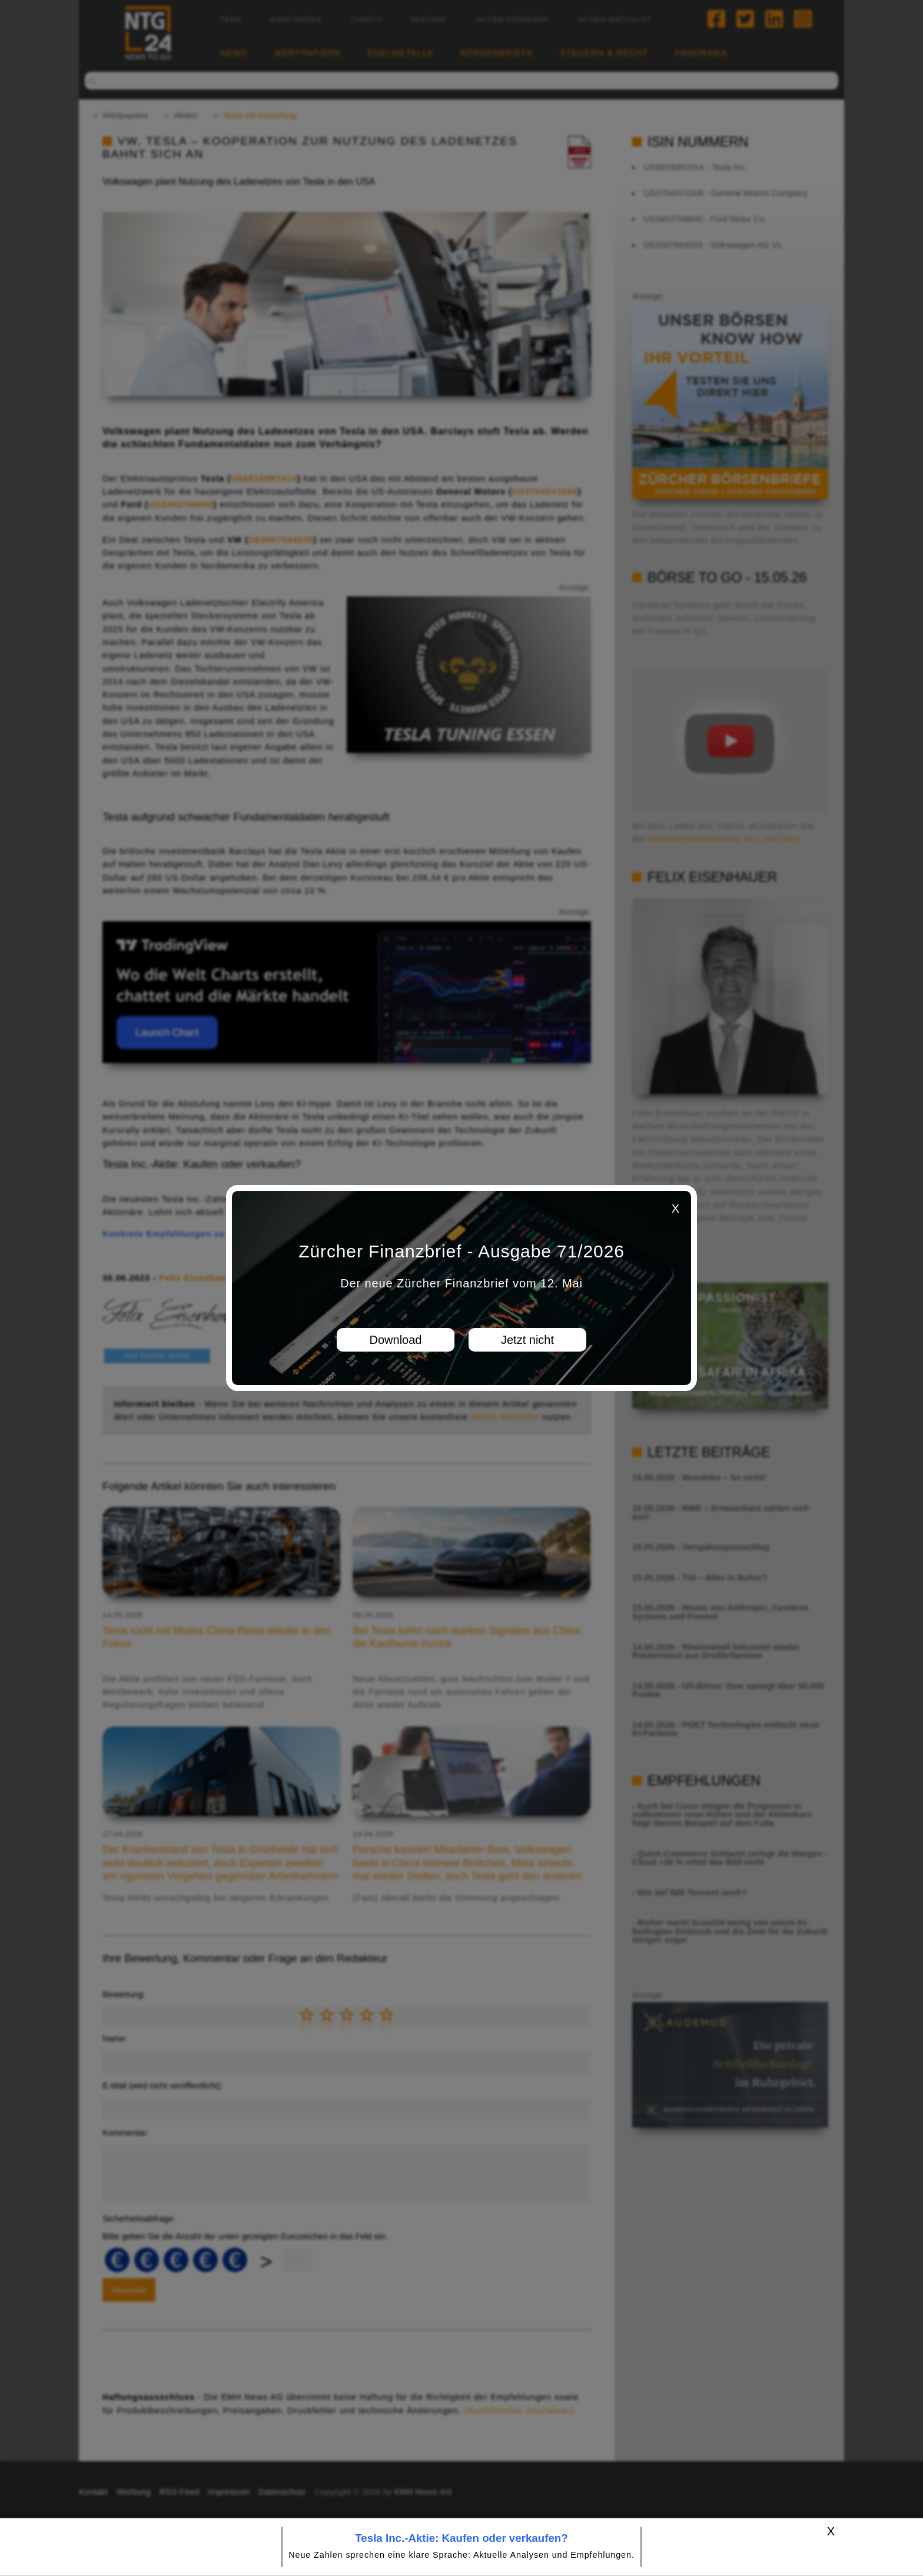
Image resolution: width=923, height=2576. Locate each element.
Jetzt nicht (527, 1339)
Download (396, 1339)
